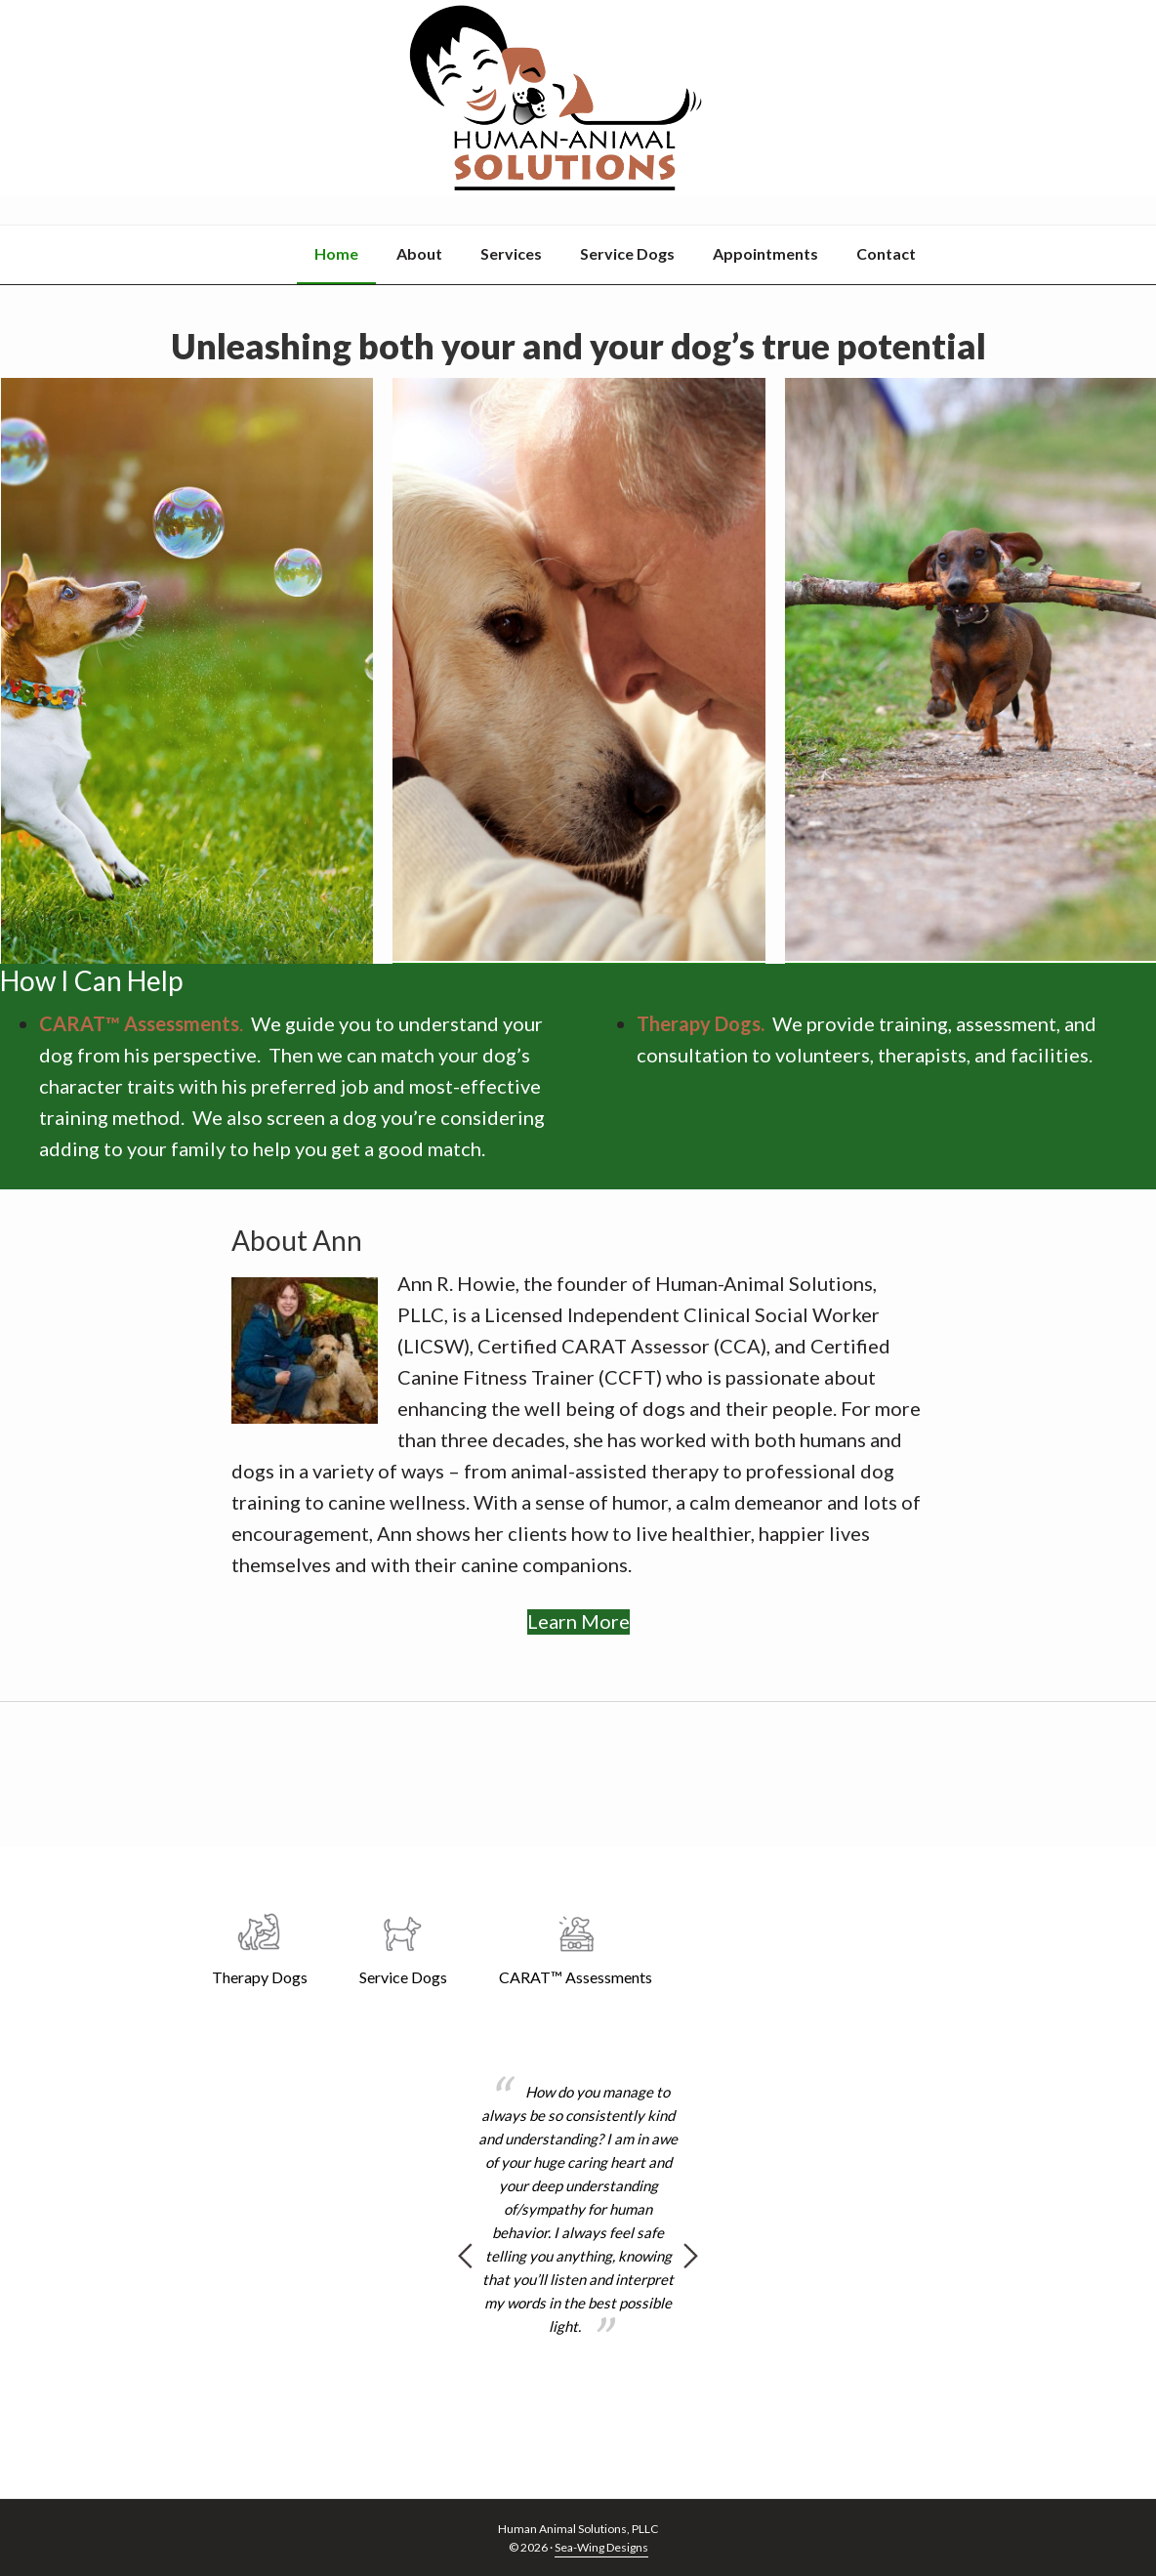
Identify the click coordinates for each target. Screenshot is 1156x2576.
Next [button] (690, 2255)
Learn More (578, 1591)
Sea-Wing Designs (601, 2547)
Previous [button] (465, 2255)
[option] (578, 2209)
